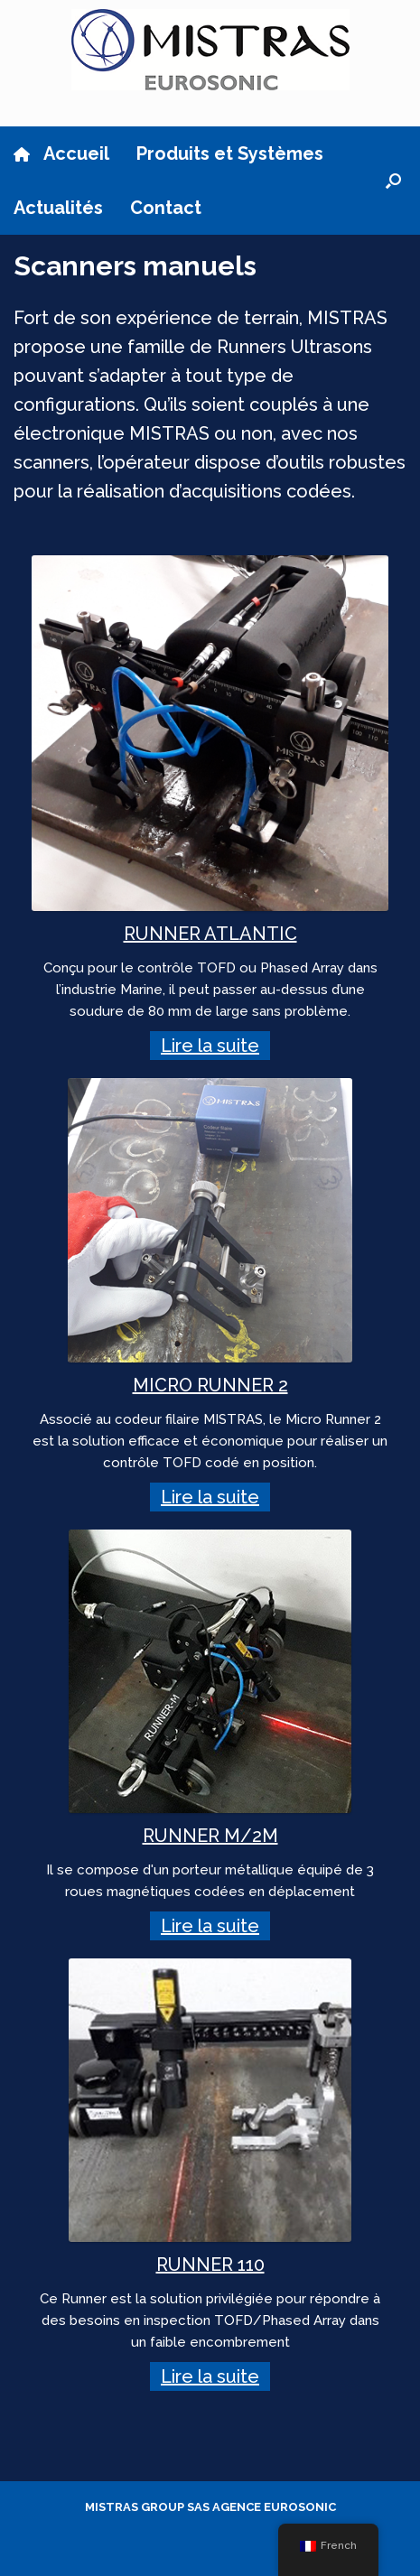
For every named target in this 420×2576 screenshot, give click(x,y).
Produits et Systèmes (229, 153)
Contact (165, 208)
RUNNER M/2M (210, 1835)
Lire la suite (210, 1045)
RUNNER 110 (210, 2264)
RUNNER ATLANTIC (210, 933)
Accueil (61, 153)
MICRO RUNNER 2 (210, 1385)
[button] (393, 180)
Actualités (58, 208)
